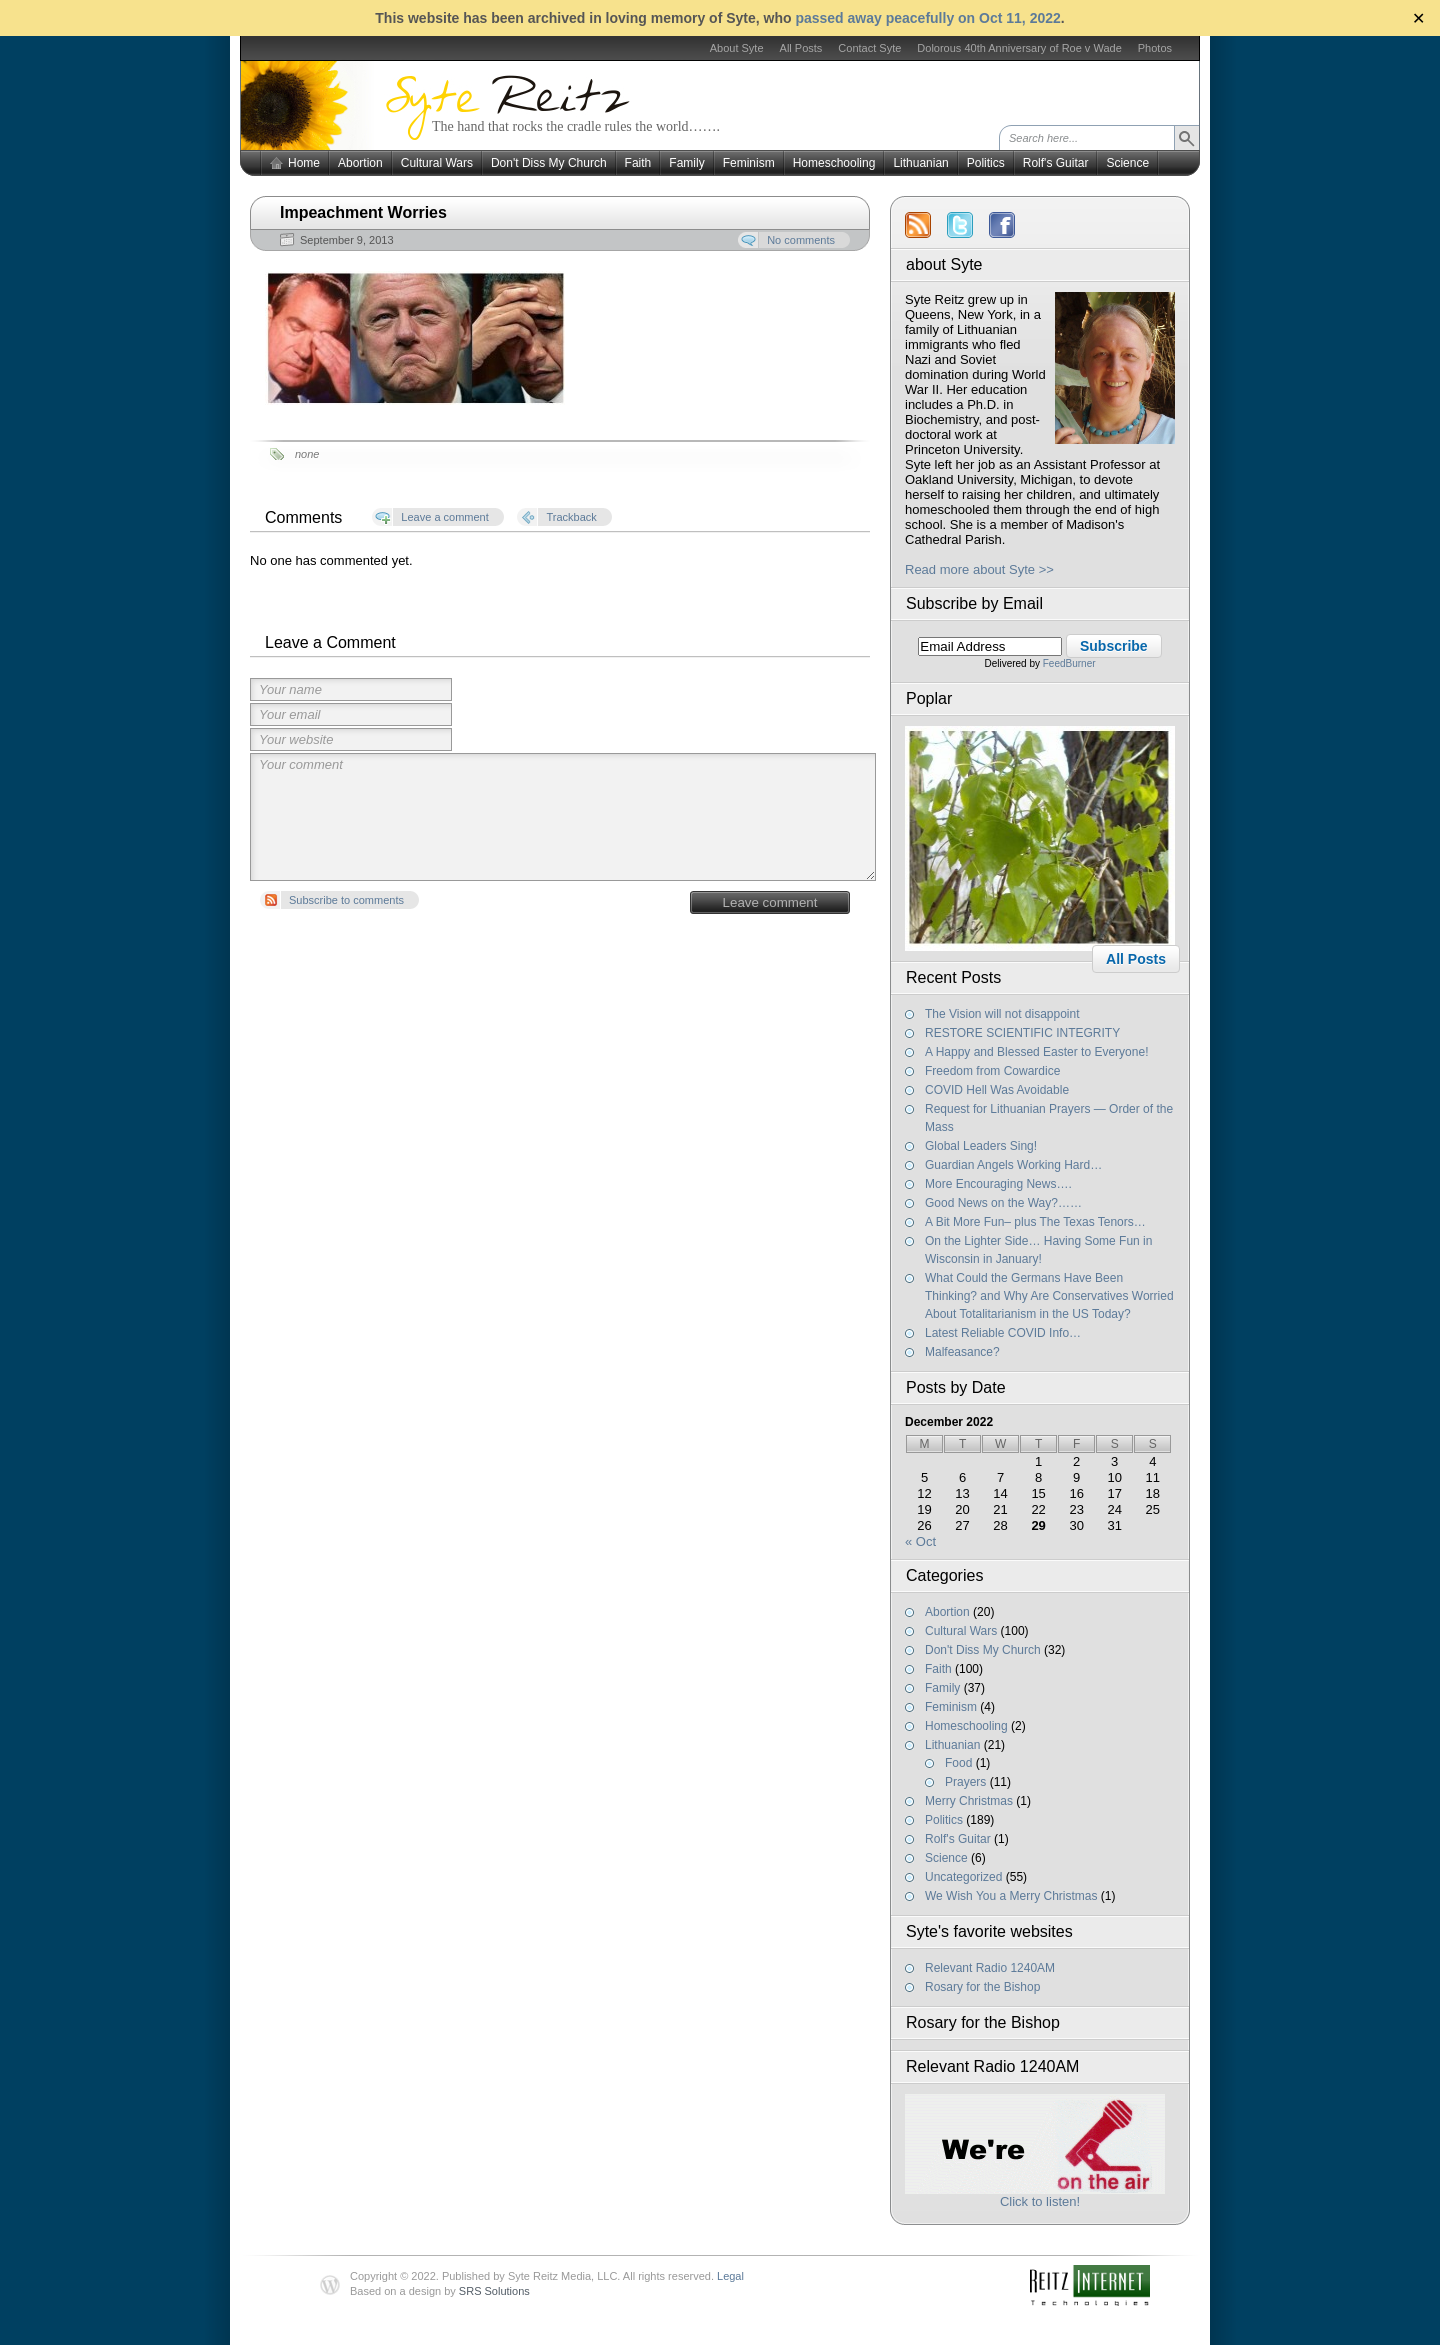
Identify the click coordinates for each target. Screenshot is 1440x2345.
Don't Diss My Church (549, 163)
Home (304, 163)
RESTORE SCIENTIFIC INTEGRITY (1022, 1033)
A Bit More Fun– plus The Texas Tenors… (1035, 1222)
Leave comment (770, 902)
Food (958, 1763)
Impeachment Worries (363, 212)
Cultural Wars (437, 163)
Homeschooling (834, 163)
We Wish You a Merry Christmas (1011, 1896)
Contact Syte (869, 48)
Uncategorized (963, 1877)
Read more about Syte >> (979, 569)
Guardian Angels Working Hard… (1013, 1165)
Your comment (563, 817)
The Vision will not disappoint (1002, 1014)
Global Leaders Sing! (981, 1146)
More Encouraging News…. (998, 1184)
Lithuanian (920, 163)
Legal (730, 2276)
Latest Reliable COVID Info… (1003, 1333)
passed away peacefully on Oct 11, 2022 (927, 18)
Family (686, 163)
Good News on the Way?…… (1003, 1203)
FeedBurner (1069, 663)
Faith (638, 163)
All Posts (801, 48)
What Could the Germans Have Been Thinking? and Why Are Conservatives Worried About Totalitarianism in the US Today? (1049, 1296)
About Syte (737, 48)
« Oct (920, 1541)
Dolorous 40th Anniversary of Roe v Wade (1019, 48)
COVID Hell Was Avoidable (997, 1090)
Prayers (965, 1782)
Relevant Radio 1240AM (990, 1968)
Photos (1155, 48)
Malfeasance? (962, 1352)
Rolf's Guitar (1056, 163)
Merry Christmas (969, 1801)
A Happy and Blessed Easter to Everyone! (1036, 1052)
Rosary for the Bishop (982, 1987)
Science (1127, 163)
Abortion (360, 163)
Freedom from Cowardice (992, 1071)
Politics (986, 163)
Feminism (749, 163)
